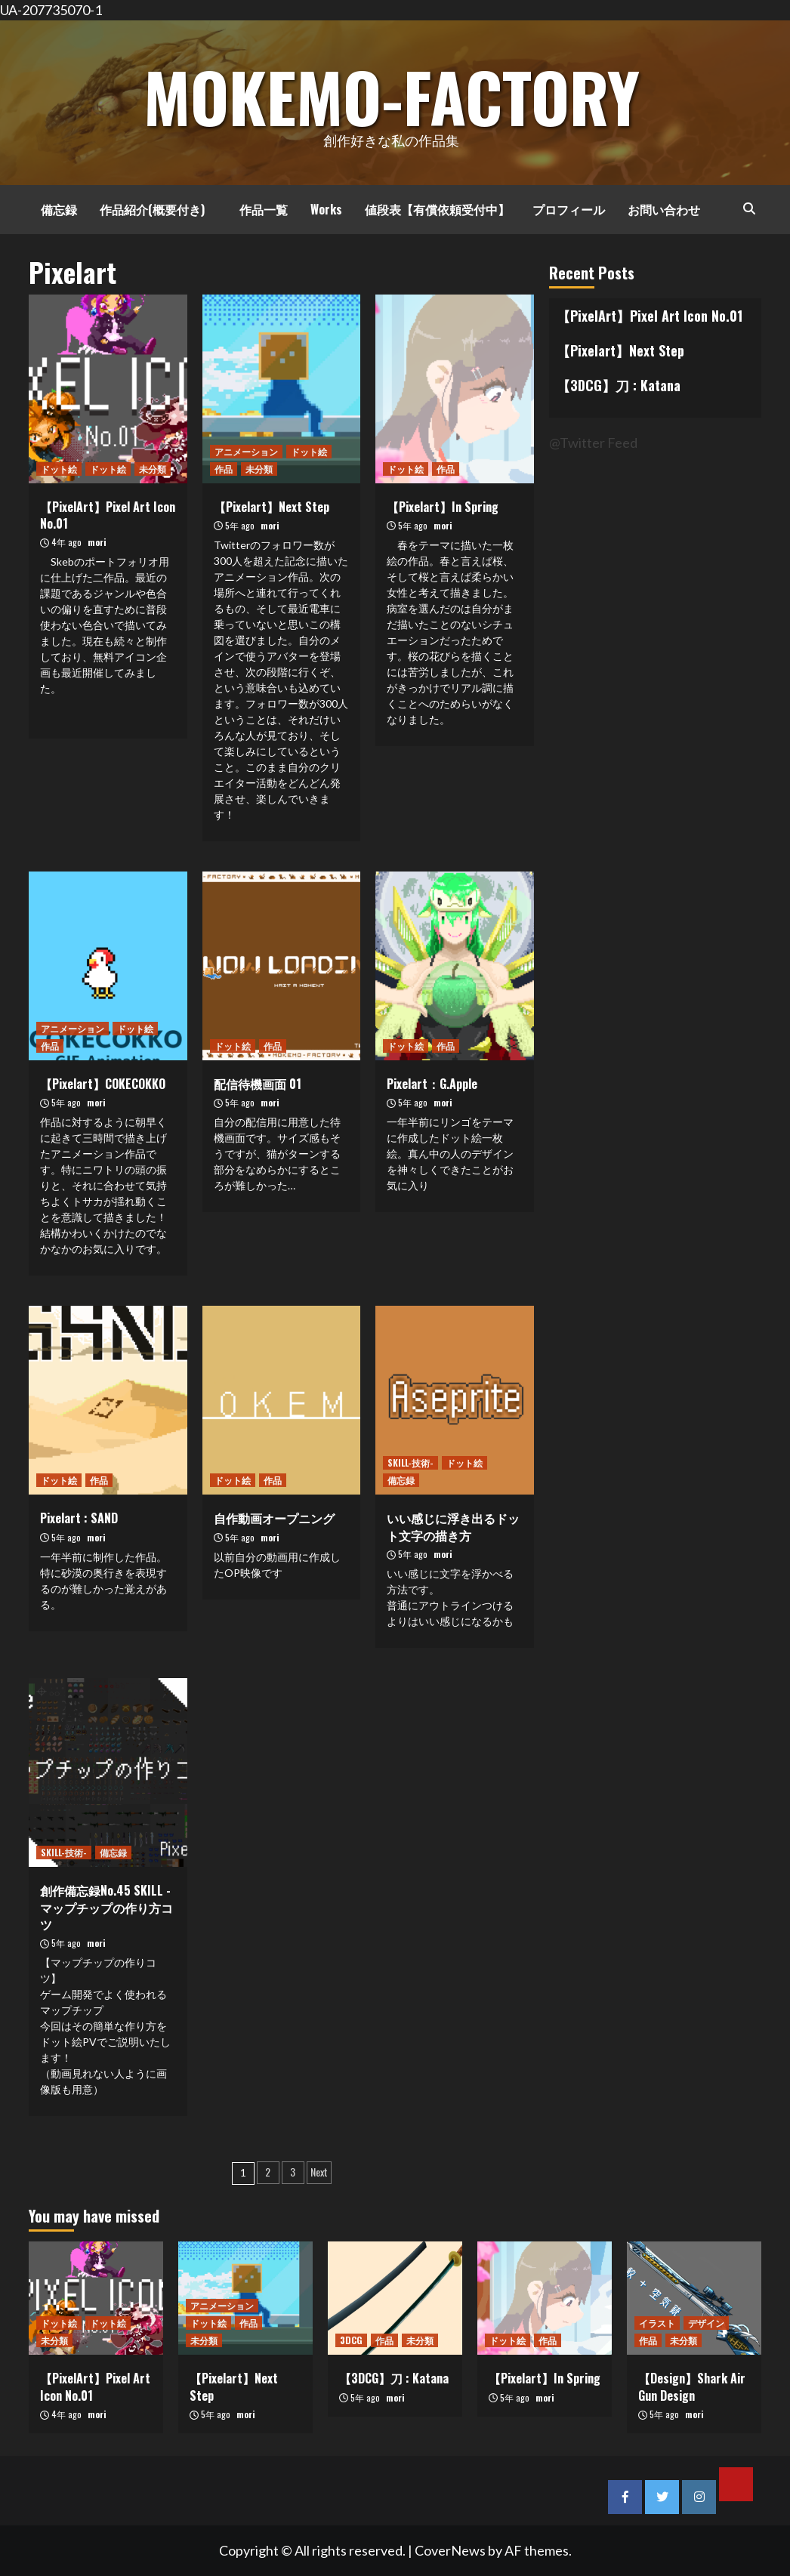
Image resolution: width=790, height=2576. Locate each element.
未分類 (152, 468)
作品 (223, 468)
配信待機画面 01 (257, 1084)
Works (326, 209)
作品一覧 (257, 209)
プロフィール (568, 209)
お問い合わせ (664, 209)
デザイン (706, 2322)
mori (97, 541)
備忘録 (53, 209)
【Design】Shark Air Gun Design (691, 2386)
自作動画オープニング (274, 1518)
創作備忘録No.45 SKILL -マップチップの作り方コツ (106, 1907)
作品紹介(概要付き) (152, 209)
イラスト (657, 2322)
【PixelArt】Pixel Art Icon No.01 (107, 515)
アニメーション (246, 451)
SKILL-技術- (410, 1462)
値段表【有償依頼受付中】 (437, 209)
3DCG (351, 2340)
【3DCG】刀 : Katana (618, 385)
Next (319, 2172)
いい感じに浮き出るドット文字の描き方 (453, 1526)
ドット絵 (59, 468)
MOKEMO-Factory (391, 92)
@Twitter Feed (593, 442)
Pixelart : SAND (79, 1518)
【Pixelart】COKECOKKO (102, 1084)
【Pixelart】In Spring (442, 507)
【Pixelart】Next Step (271, 507)
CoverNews (450, 2550)
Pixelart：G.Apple (432, 1084)
